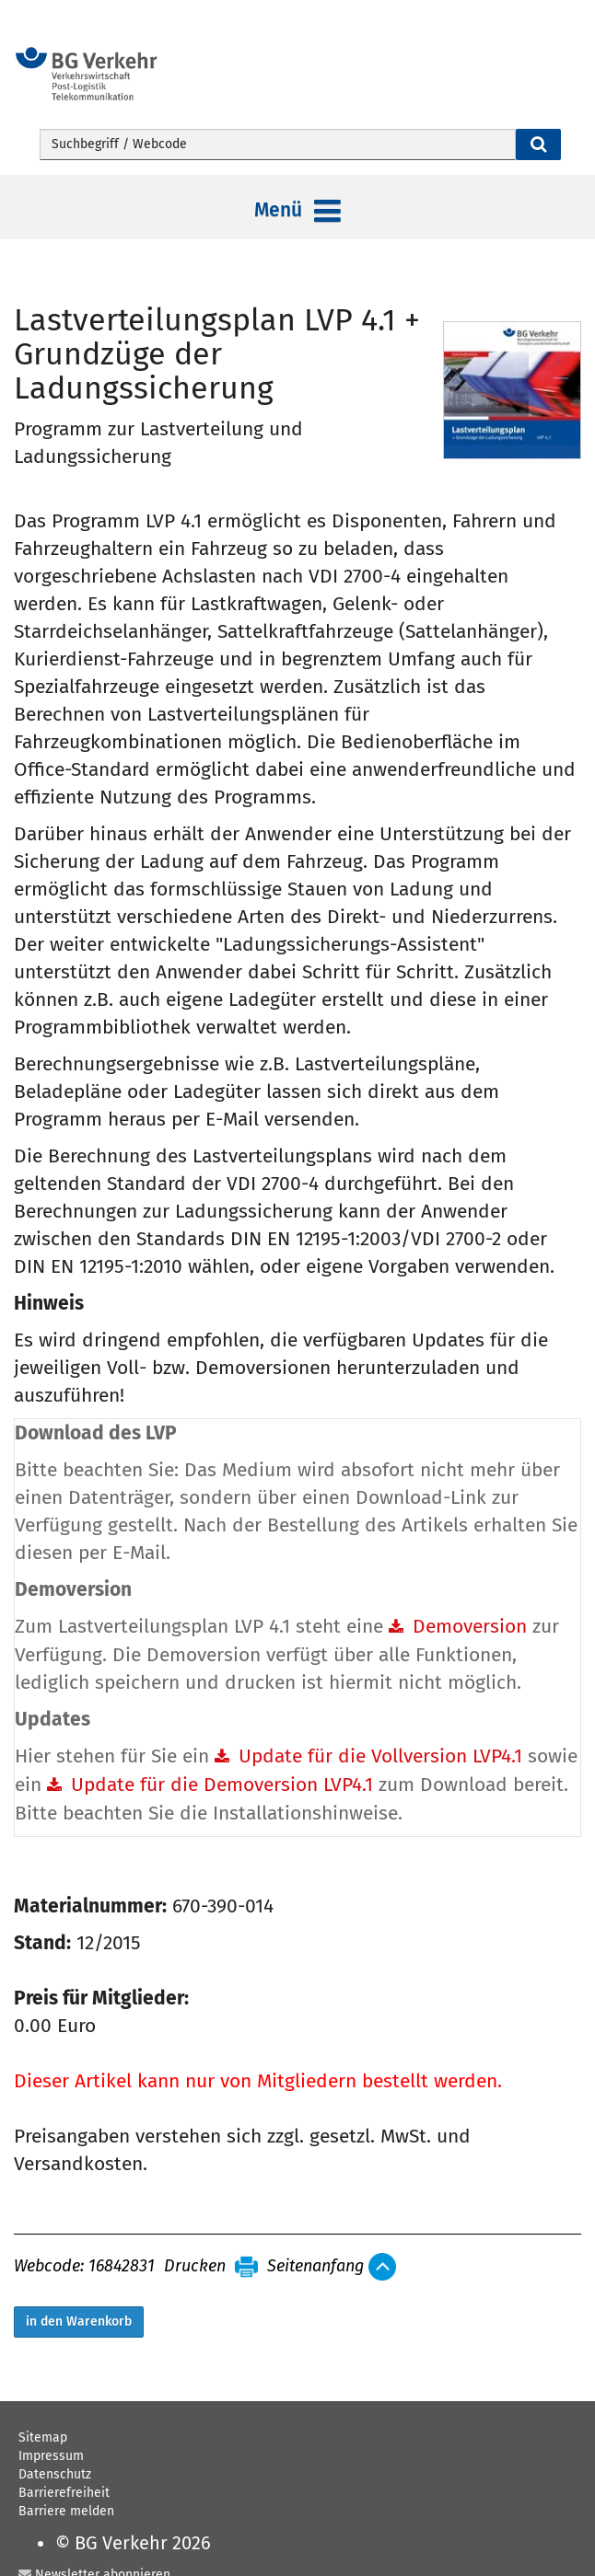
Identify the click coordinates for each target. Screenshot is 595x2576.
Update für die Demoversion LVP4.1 (222, 1784)
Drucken (195, 2266)
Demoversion (470, 1626)
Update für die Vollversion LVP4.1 (380, 1756)
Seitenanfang (315, 2266)
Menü (297, 211)
